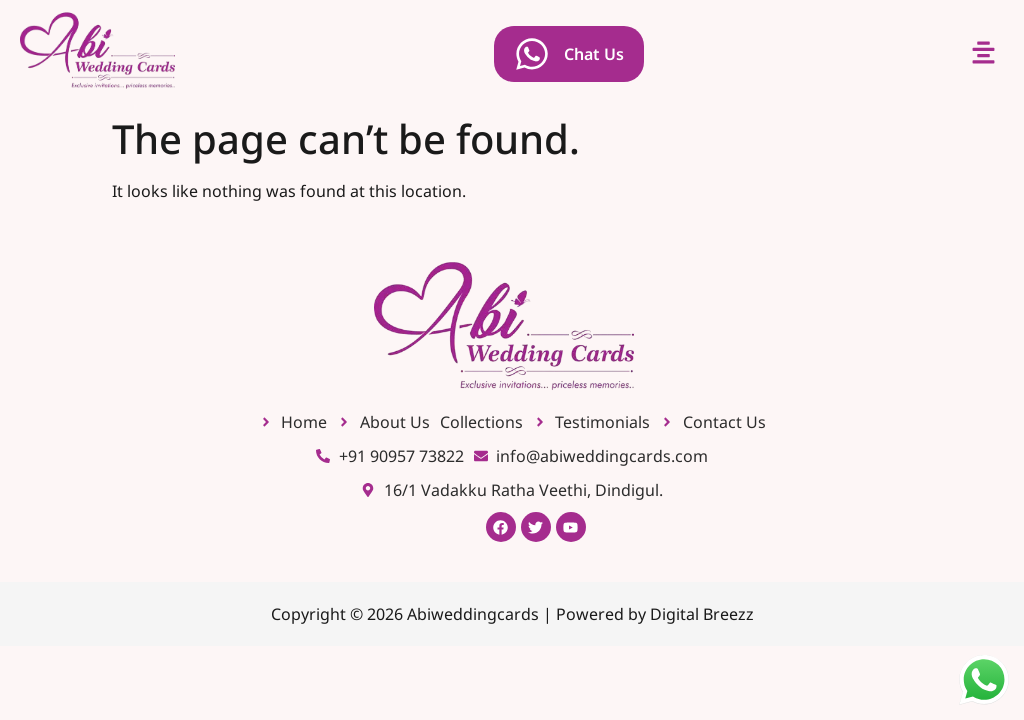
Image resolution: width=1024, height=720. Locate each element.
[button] (984, 54)
